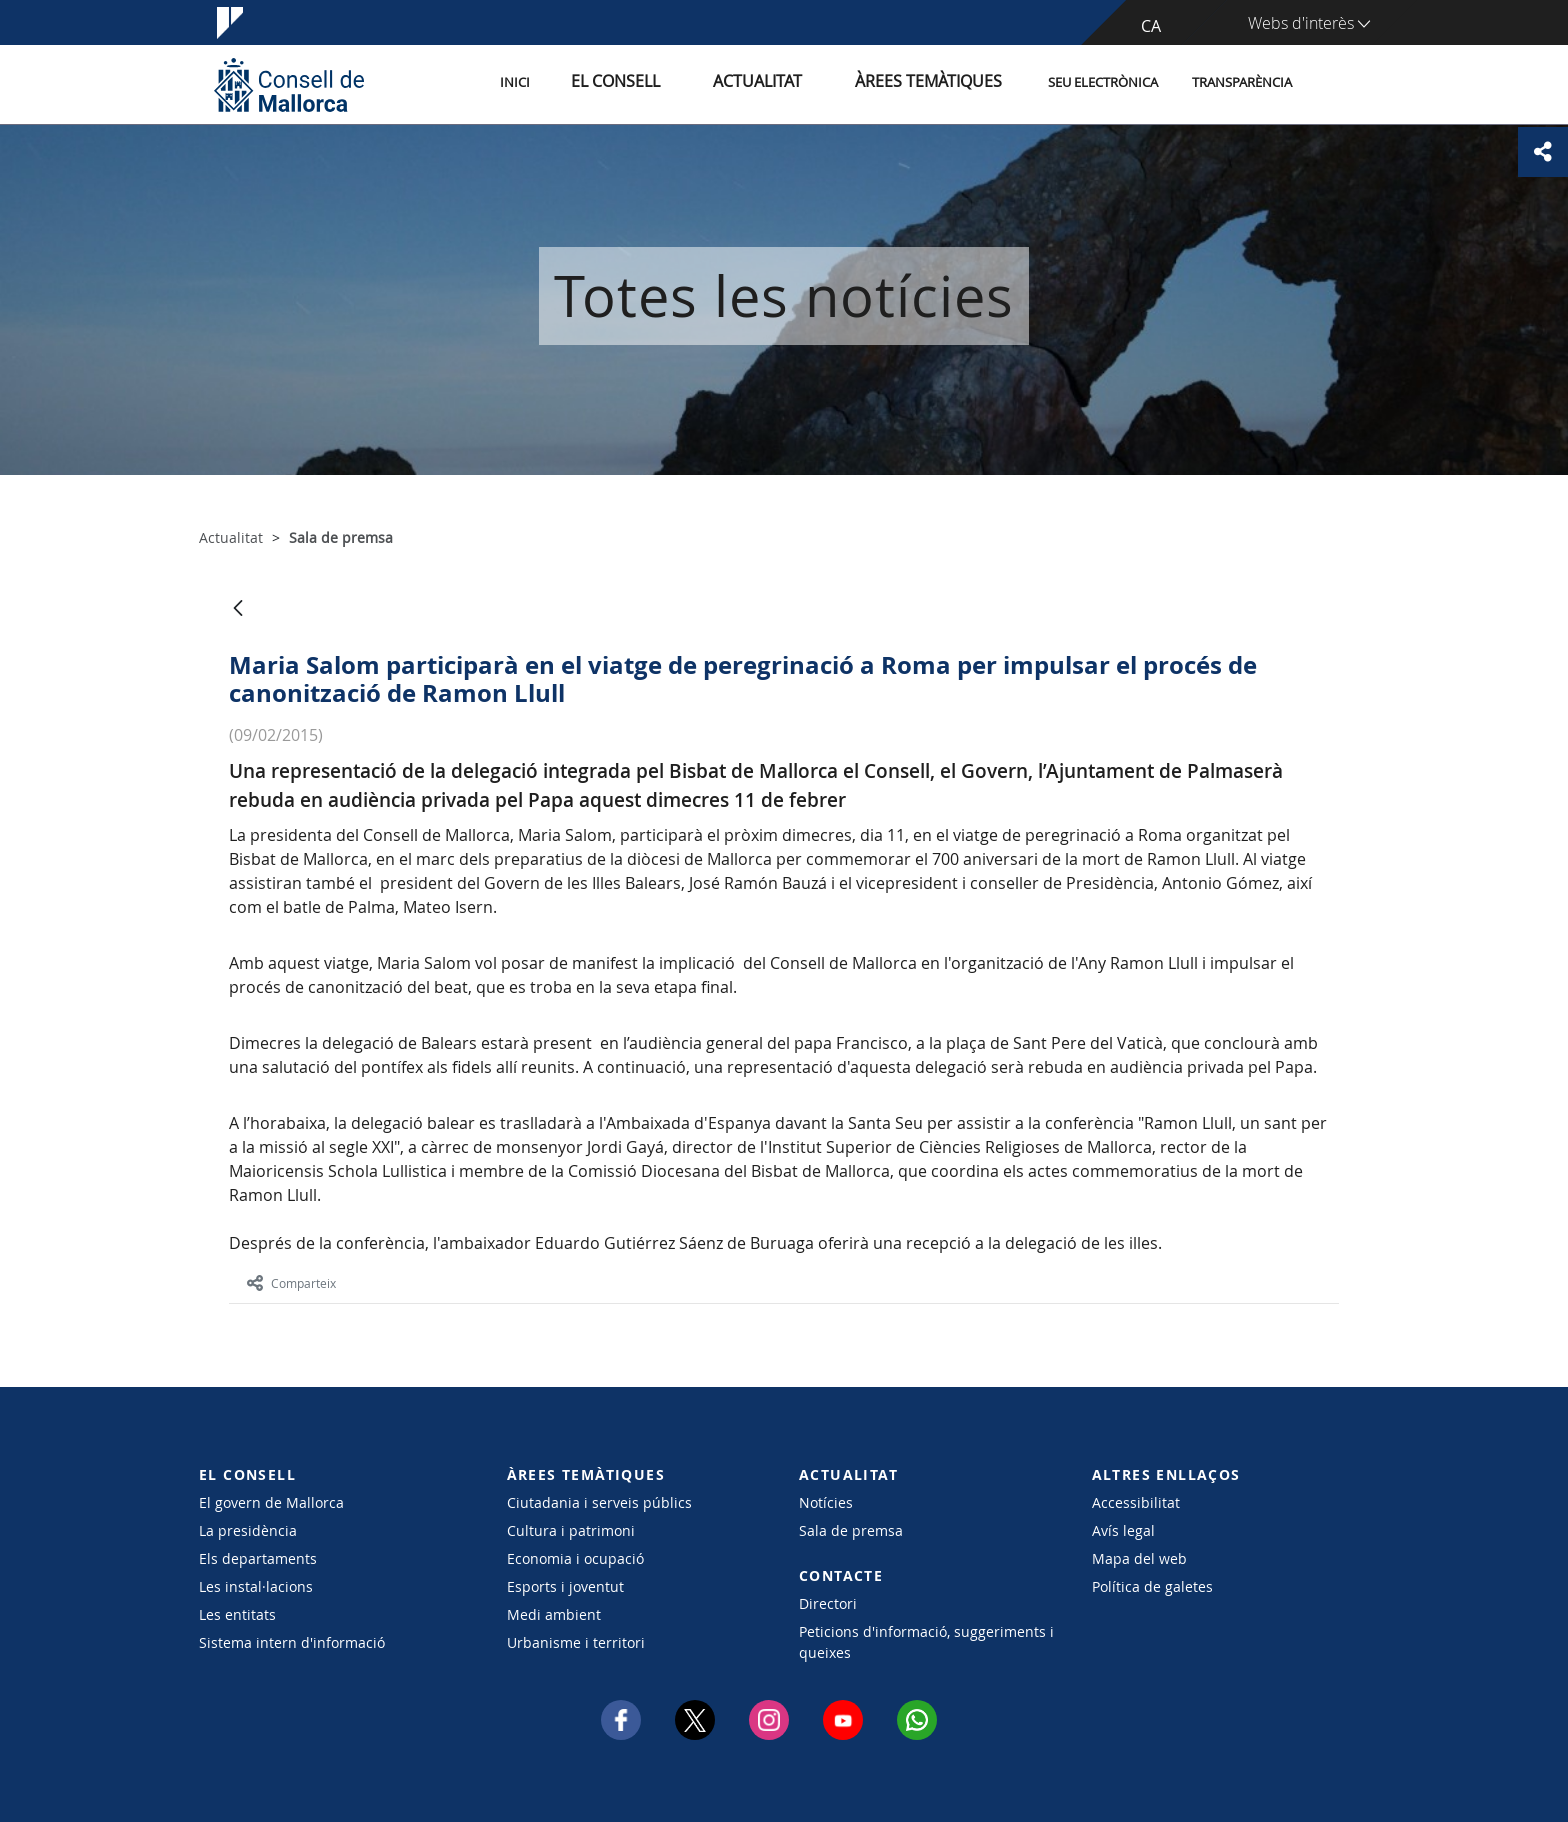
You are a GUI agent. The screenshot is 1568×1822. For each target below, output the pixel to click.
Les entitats (237, 1614)
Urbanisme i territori (576, 1642)
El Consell (670, 83)
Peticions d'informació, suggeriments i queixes (926, 1642)
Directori (828, 1603)
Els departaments (258, 1558)
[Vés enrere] (238, 609)
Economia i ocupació (575, 1558)
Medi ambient (554, 1614)
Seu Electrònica (1103, 83)
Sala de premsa (851, 1530)
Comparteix (291, 1283)
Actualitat (793, 83)
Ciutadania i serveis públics (599, 1502)
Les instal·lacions (256, 1586)
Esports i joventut (565, 1586)
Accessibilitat (1136, 1502)
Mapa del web (1139, 1558)
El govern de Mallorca (271, 1502)
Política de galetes (1152, 1586)
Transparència (1242, 83)
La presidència (248, 1530)
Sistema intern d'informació (292, 1642)
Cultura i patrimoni (571, 1530)
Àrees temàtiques (938, 83)
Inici (585, 83)
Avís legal (1123, 1530)
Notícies (826, 1502)
